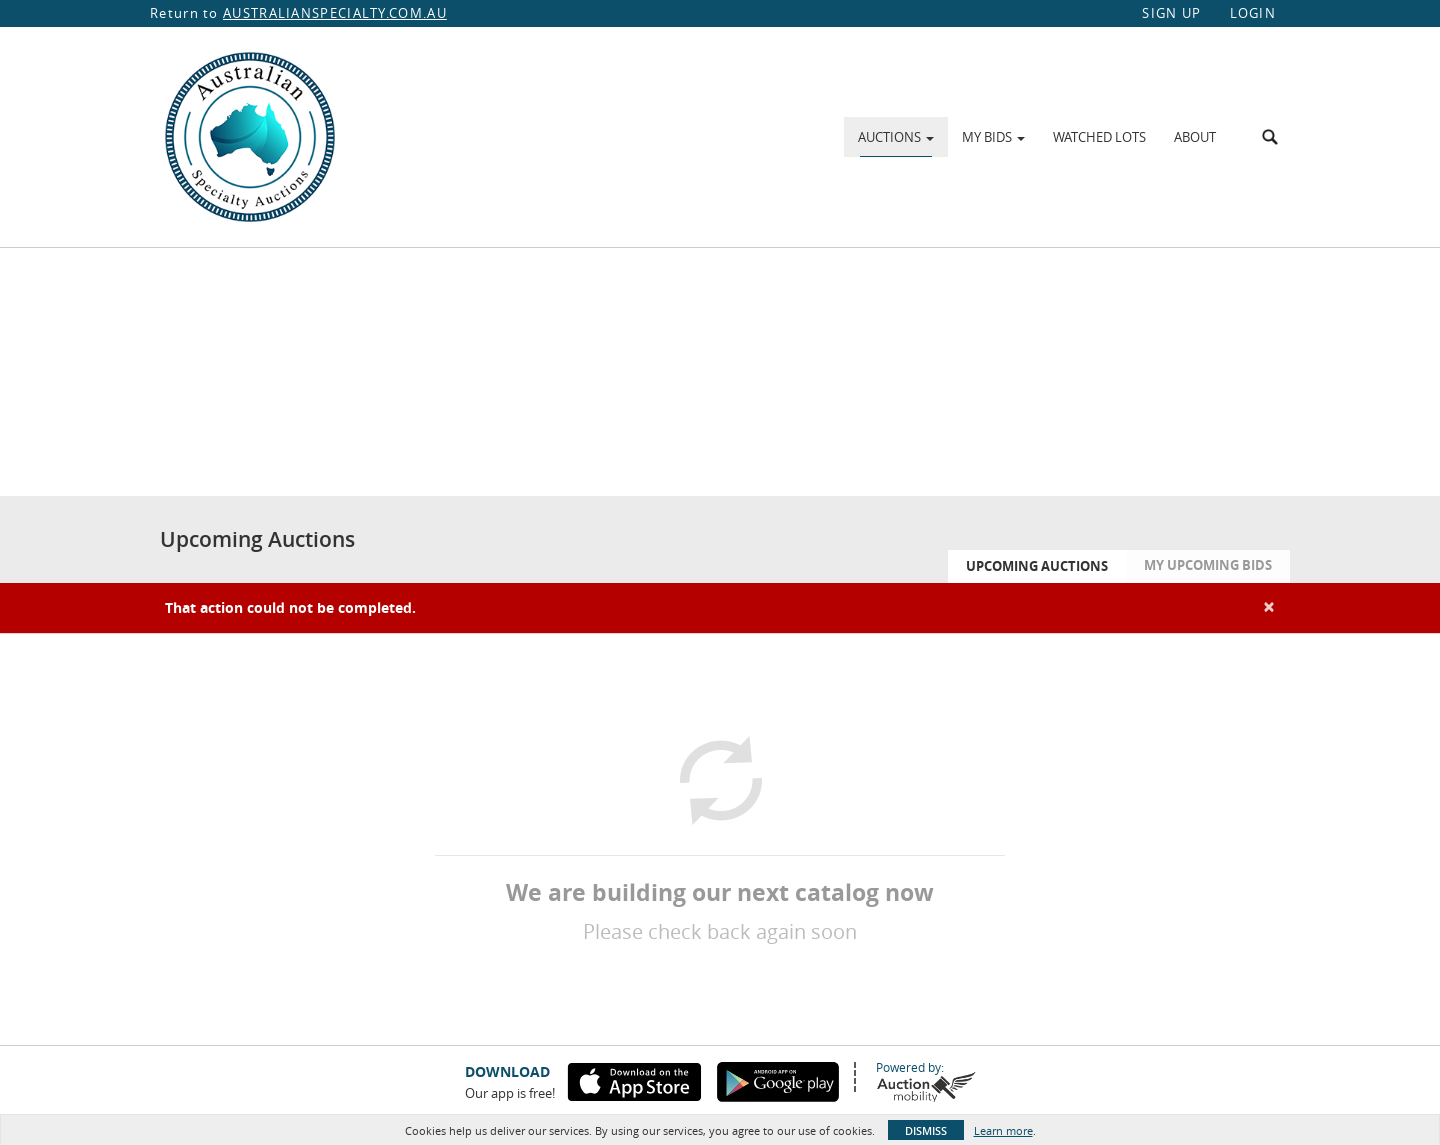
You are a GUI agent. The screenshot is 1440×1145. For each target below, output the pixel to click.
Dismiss (926, 1130)
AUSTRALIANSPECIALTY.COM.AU (335, 13)
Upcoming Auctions (1037, 566)
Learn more (1003, 1130)
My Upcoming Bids (1208, 565)
